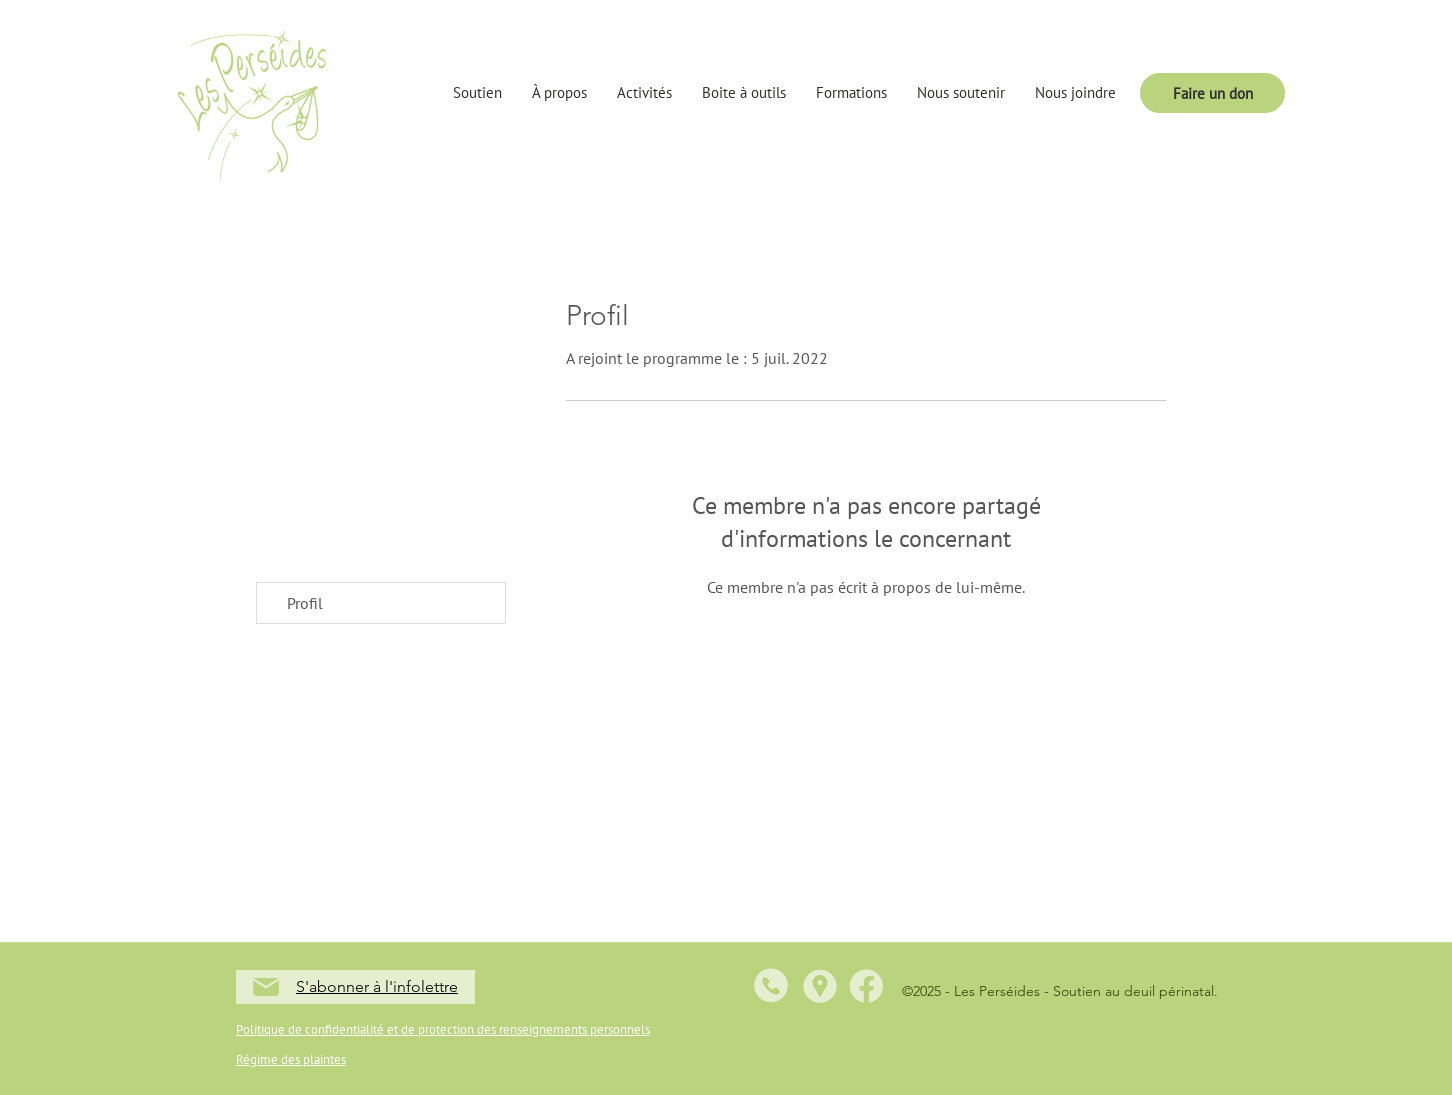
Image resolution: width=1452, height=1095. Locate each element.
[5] (866, 986)
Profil (305, 603)
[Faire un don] (1212, 93)
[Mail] (266, 987)
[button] (477, 93)
